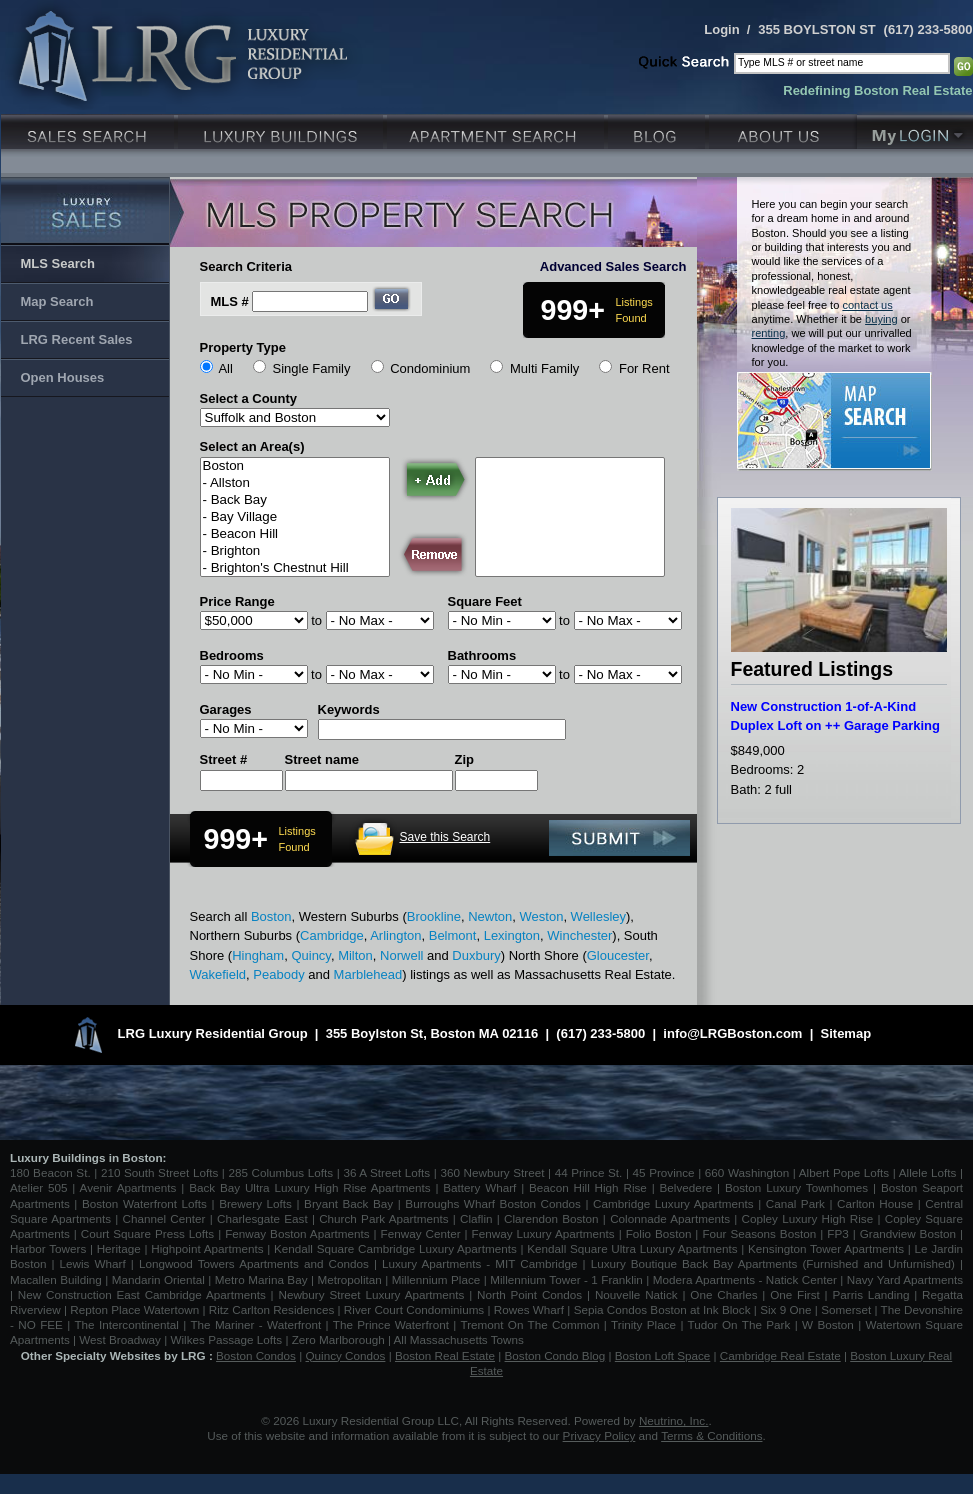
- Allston (295, 483)
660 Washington (747, 1172)
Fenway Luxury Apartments (543, 1233)
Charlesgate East (262, 1218)
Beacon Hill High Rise (588, 1187)
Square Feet (485, 601)
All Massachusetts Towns (459, 1339)
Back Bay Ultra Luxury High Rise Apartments (309, 1187)
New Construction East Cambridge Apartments (142, 1294)
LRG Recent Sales (77, 339)
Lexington (512, 935)
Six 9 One (785, 1309)
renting (769, 333)
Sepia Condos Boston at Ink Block (662, 1309)
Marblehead (368, 974)
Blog (658, 129)
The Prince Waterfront (391, 1324)
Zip (465, 759)
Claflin (478, 1218)
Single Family (311, 368)
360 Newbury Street (492, 1172)
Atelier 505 (41, 1187)
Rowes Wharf (529, 1309)
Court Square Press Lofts (147, 1233)
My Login (915, 129)
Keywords (349, 709)
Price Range (237, 601)
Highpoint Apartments (209, 1248)
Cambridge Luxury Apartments (673, 1203)
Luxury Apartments (497, 129)
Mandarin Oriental (158, 1279)
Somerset (846, 1309)
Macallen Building (56, 1279)
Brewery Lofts (255, 1203)
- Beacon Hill (295, 534)
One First (795, 1294)
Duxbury (476, 955)
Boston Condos (256, 1355)
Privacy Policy (599, 1435)
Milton (355, 955)
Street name (322, 759)
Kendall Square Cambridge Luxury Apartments (397, 1248)
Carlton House (875, 1203)
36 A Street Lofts (386, 1172)
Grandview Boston (908, 1233)
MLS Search (58, 263)
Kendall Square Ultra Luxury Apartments (632, 1248)
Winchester (579, 935)
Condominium (430, 368)
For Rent (644, 368)
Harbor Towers (48, 1248)
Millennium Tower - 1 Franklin (566, 1279)
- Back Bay (295, 500)
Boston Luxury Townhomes (796, 1187)
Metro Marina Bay (261, 1279)
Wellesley (598, 916)
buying (881, 319)
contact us (867, 305)
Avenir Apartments (128, 1187)
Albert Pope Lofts (844, 1172)
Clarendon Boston (551, 1218)
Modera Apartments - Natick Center (745, 1279)
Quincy (311, 955)
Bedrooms (232, 655)
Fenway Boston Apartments (297, 1233)
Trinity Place (645, 1324)
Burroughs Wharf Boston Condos (493, 1203)
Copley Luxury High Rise (808, 1218)
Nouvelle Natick (636, 1294)
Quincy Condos (346, 1355)
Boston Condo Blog (555, 1355)
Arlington (395, 935)
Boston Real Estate (445, 1355)
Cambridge (332, 935)
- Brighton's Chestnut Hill (295, 568)
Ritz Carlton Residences (271, 1309)
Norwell (401, 955)
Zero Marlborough (338, 1339)
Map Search (57, 301)
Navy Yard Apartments (905, 1279)
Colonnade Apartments (670, 1218)
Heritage (119, 1248)
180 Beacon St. (50, 1172)
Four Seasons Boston (761, 1233)
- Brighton (295, 551)
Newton (490, 916)
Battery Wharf (479, 1187)
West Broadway (120, 1339)
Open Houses (63, 377)
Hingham (258, 955)
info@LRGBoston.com (732, 1033)
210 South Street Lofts (159, 1172)
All (225, 368)
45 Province (664, 1172)
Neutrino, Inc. (674, 1420)
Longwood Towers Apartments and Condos (254, 1263)
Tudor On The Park (739, 1324)
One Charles (723, 1294)
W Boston (830, 1324)
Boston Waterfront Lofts (144, 1203)
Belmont (453, 935)
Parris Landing (870, 1294)
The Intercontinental (126, 1324)
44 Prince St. (589, 1172)
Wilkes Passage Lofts (226, 1339)
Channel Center (164, 1218)
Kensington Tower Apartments (826, 1248)
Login (721, 29)
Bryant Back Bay (348, 1203)
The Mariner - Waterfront (255, 1324)
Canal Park (795, 1203)
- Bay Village (295, 517)
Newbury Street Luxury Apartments (371, 1294)
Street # (224, 759)
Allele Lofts (928, 1172)
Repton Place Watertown (134, 1309)
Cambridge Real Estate (780, 1355)
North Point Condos (529, 1294)
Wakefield (218, 974)
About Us (783, 129)
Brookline (434, 916)
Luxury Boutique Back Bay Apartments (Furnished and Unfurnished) (773, 1263)
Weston (542, 916)
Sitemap (846, 1033)
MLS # (230, 301)
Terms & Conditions (711, 1435)
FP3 (839, 1233)
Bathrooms (482, 655)
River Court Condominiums (414, 1309)
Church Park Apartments (383, 1218)
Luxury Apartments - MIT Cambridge (479, 1263)
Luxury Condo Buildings (282, 129)
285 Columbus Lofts (280, 1172)
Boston (295, 466)
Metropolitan (351, 1279)
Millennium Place (436, 1279)
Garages (226, 709)
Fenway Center (421, 1233)
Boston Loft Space (663, 1355)
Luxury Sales (89, 129)
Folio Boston (659, 1233)
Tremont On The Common (529, 1324)
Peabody (278, 974)
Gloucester (618, 955)
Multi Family (544, 368)
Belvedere (686, 1187)
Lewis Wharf (93, 1263)
